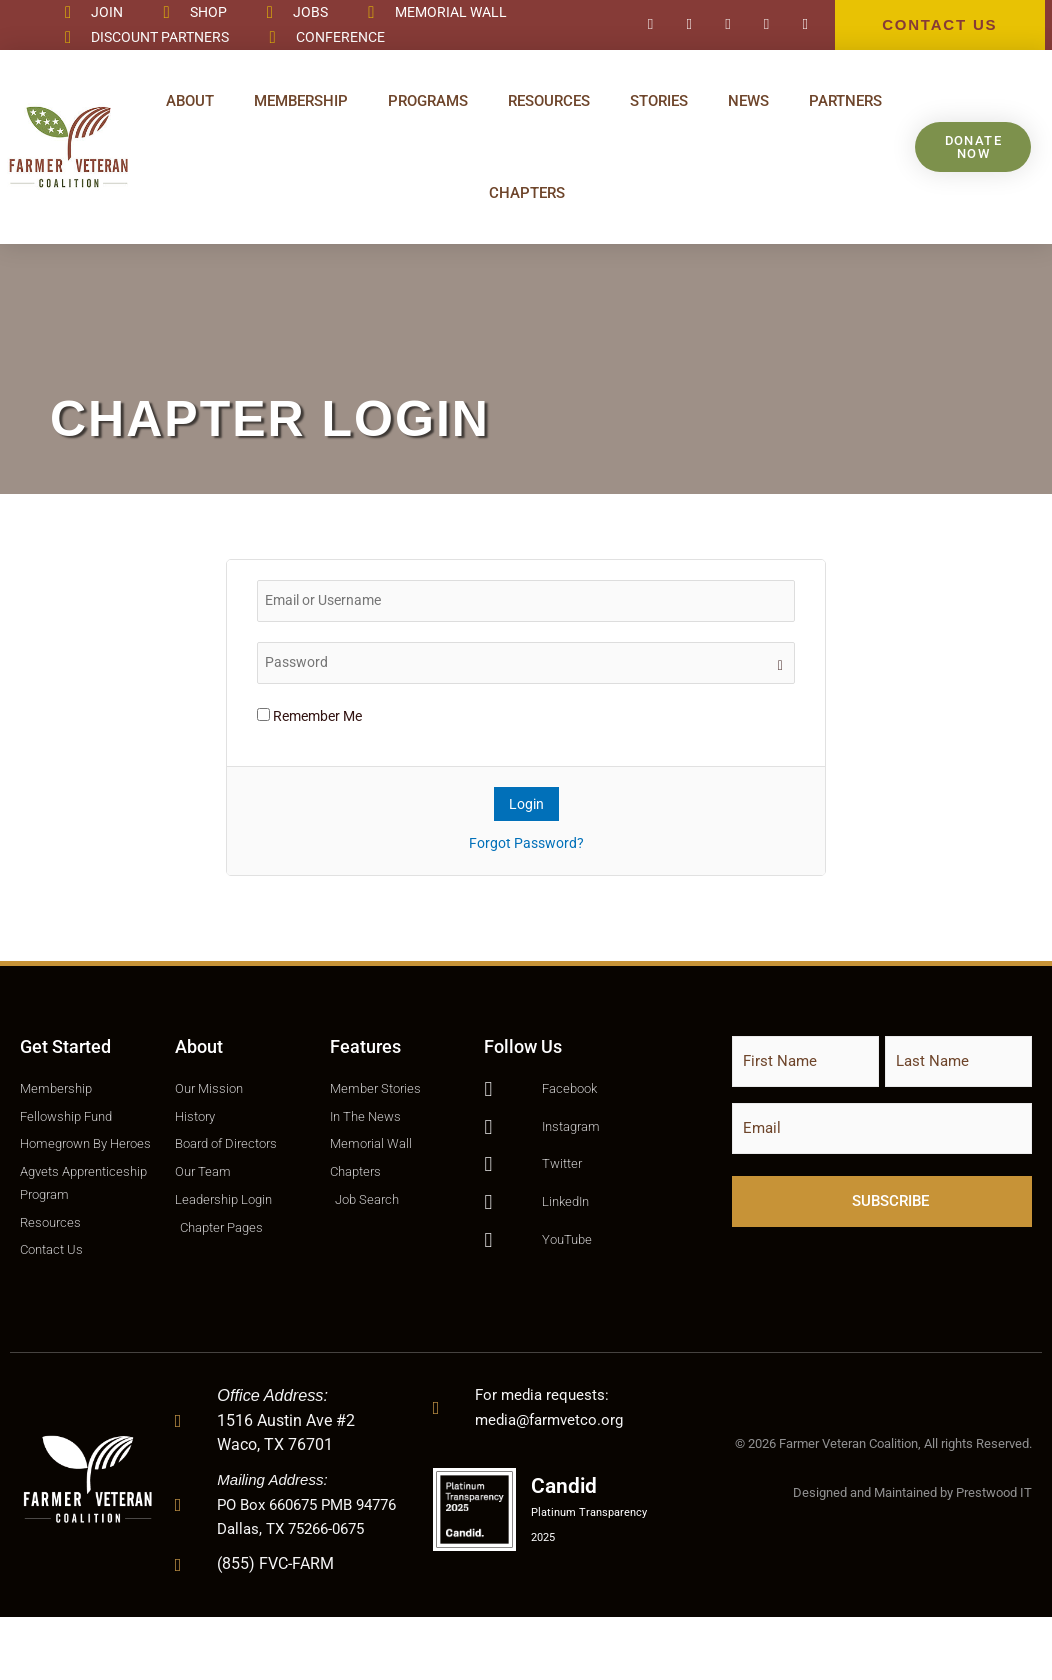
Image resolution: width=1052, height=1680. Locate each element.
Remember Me (309, 716)
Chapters (527, 193)
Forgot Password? (526, 843)
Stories (659, 101)
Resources (549, 101)
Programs (428, 101)
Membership (301, 101)
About (190, 101)
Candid (572, 1547)
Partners (845, 101)
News (748, 101)
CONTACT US (939, 24)
